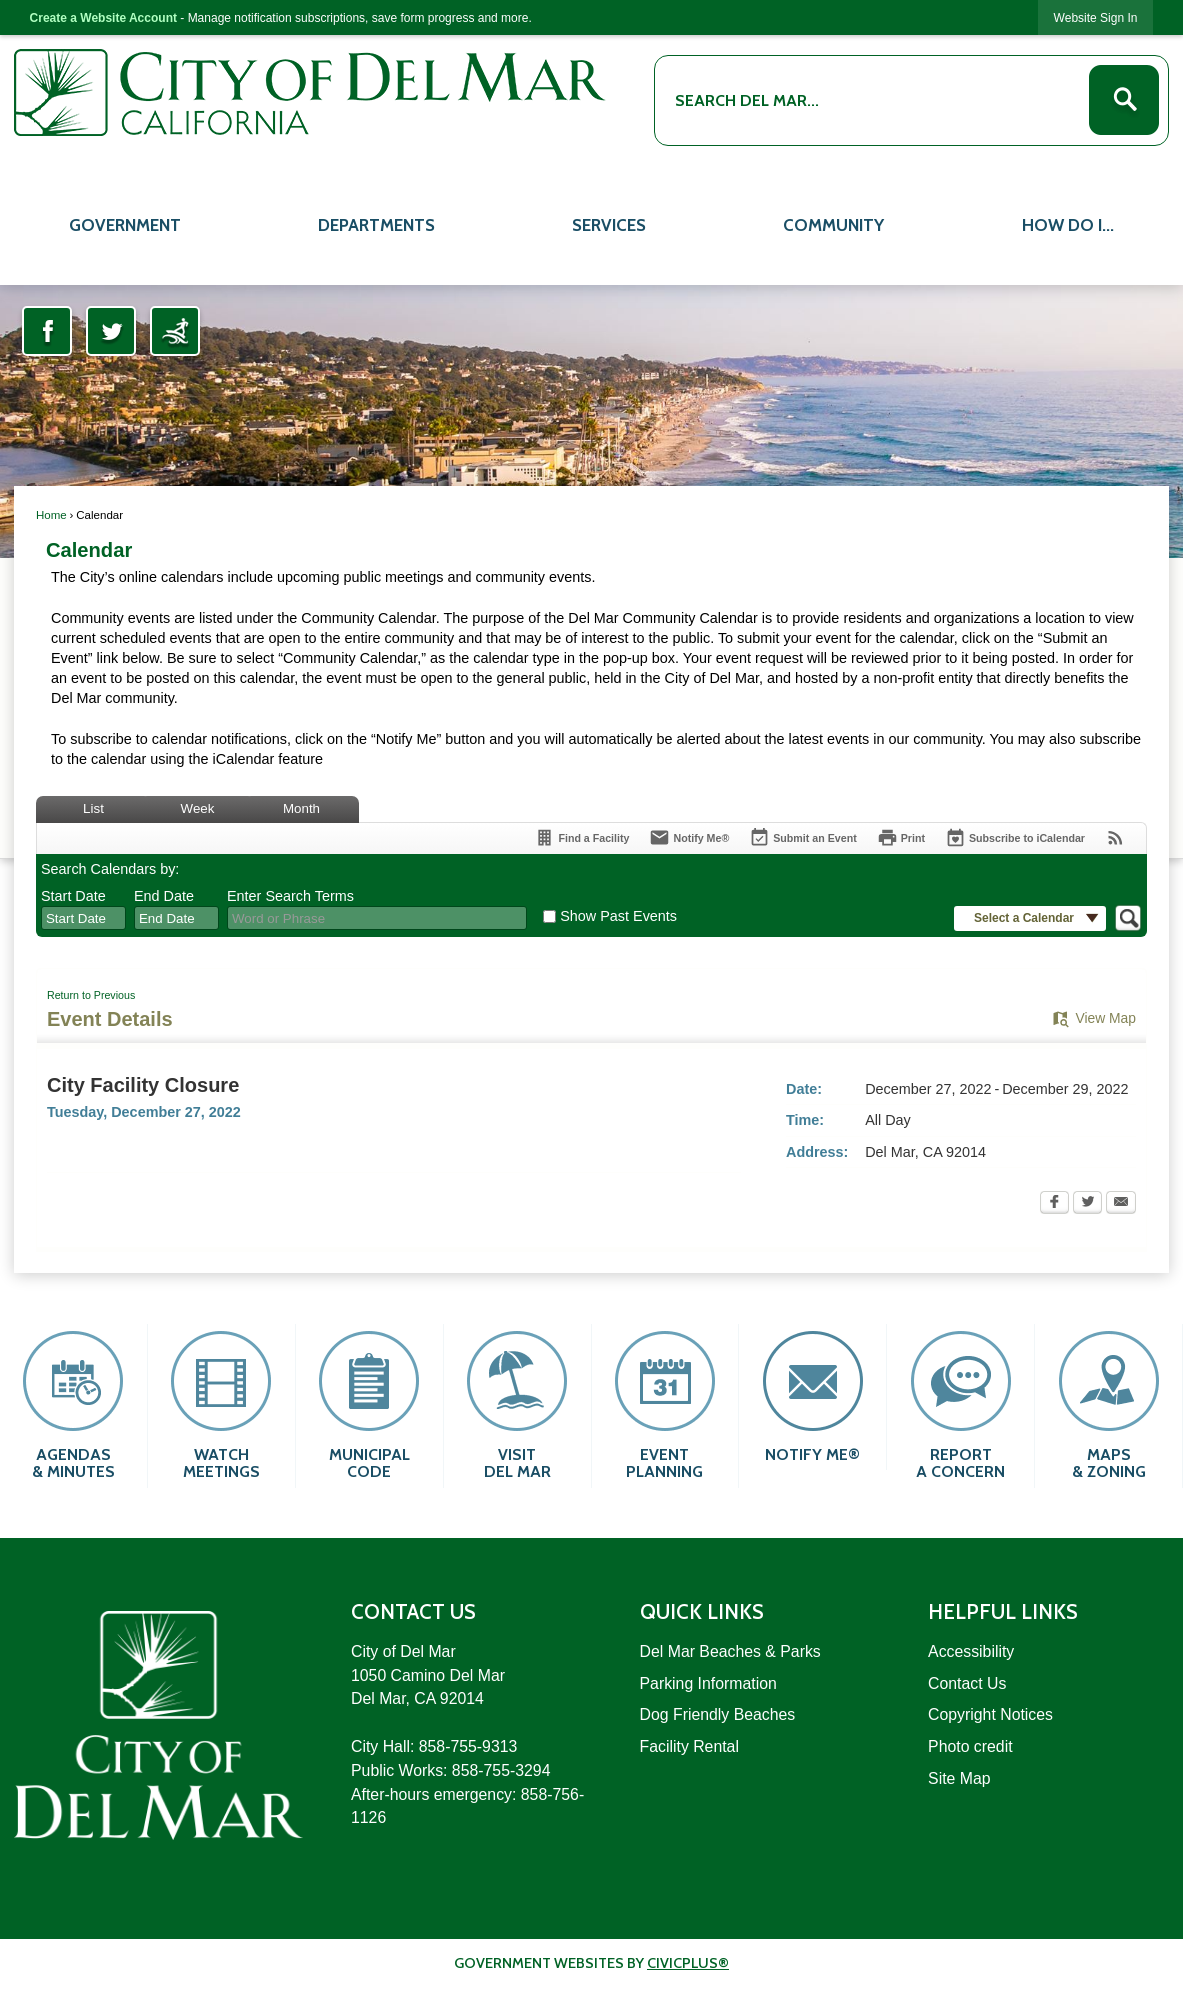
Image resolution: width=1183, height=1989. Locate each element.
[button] (1124, 100)
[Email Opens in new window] (1121, 1204)
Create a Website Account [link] (103, 18)
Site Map (959, 1778)
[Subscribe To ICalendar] (1015, 837)
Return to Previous (91, 995)
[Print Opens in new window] (901, 837)
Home (51, 515)
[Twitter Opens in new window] (111, 331)
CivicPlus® (688, 1963)
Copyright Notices (990, 1714)
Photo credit (970, 1746)
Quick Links (702, 1611)
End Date (164, 896)
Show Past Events (618, 916)
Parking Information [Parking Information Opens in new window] (708, 1683)
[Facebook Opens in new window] (47, 331)
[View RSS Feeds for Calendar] (1115, 837)
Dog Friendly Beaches (718, 1714)
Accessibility (971, 1651)
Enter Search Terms (290, 896)
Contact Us (967, 1683)
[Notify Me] (689, 837)
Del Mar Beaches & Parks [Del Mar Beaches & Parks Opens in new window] (730, 1651)
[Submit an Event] (802, 838)
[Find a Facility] (581, 837)
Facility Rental (689, 1746)
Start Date (73, 896)
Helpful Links (1003, 1611)
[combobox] (83, 918)
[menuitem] (125, 223)
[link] (1096, 17)
